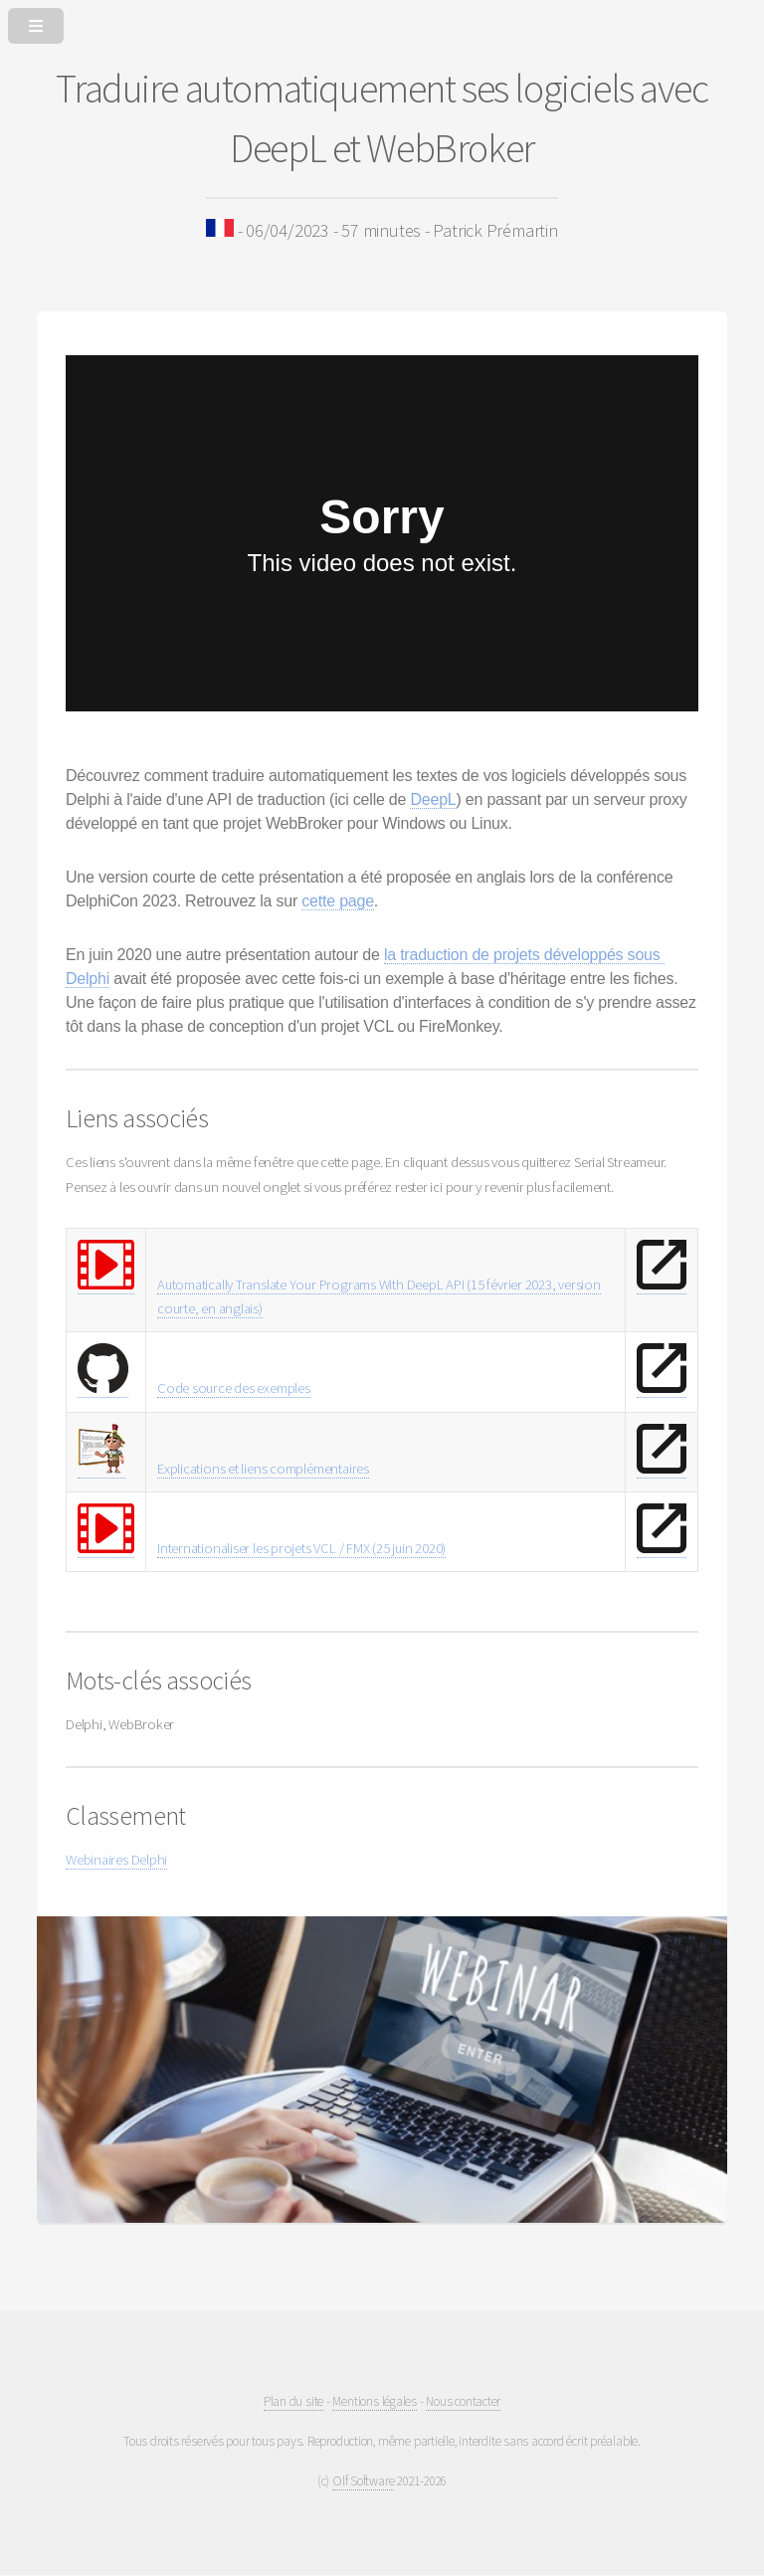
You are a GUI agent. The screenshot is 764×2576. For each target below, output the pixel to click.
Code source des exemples (233, 1388)
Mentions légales (374, 2401)
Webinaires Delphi (116, 1860)
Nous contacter (463, 2401)
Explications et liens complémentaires (263, 1469)
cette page (337, 900)
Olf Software (363, 2481)
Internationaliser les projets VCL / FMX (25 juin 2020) (301, 1548)
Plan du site (293, 2401)
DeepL (433, 799)
